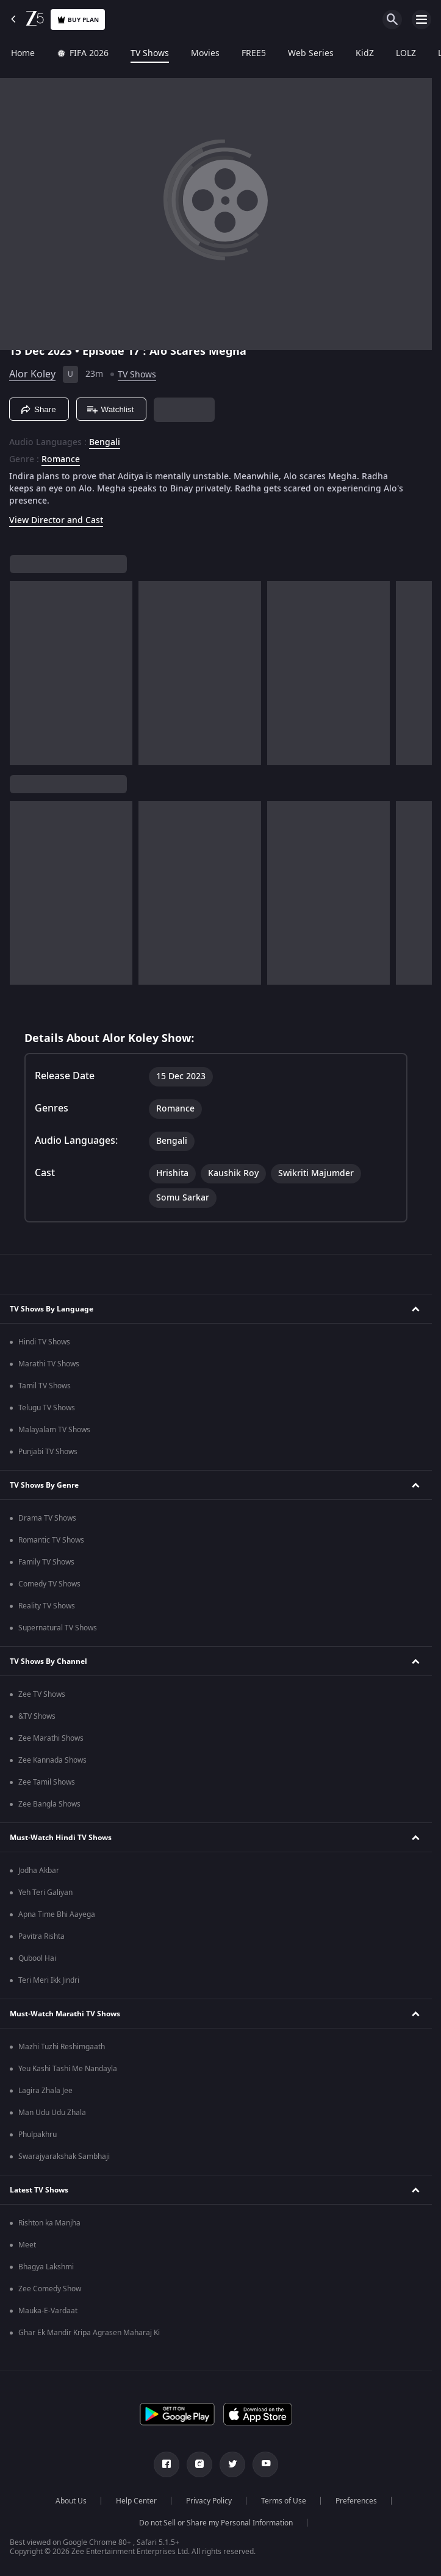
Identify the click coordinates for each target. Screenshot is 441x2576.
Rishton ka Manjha (49, 2222)
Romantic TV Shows (51, 1540)
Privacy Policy (209, 2501)
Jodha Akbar (38, 1870)
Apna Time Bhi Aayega (56, 1914)
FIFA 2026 (83, 54)
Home (23, 53)
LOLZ (406, 53)
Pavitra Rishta (41, 1936)
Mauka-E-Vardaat (47, 2310)
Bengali (104, 443)
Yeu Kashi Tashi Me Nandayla (67, 2068)
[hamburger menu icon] (421, 19)
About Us (71, 2501)
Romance (60, 460)
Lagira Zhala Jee (45, 2090)
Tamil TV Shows (44, 1385)
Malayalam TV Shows (54, 1429)
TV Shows (150, 53)
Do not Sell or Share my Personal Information (216, 2522)
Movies (205, 53)
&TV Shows (37, 1716)
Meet (27, 2244)
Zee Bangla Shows (49, 1804)
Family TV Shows (46, 1562)
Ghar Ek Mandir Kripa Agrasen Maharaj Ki (89, 2332)
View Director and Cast (56, 520)
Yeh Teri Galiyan (45, 1892)
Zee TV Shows (41, 1694)
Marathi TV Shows (48, 1363)
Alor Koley (32, 374)
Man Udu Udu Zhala (52, 2112)
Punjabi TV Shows (47, 1451)
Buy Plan (78, 19)
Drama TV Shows (47, 1518)
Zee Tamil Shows (46, 1782)
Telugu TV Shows (46, 1407)
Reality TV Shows (46, 1605)
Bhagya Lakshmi (46, 2266)
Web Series (311, 53)
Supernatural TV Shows (57, 1627)
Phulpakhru (37, 2134)
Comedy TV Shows (49, 1584)
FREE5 (254, 53)
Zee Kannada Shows (52, 1760)
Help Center (136, 2501)
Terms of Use (283, 2501)
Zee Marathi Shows (51, 1738)
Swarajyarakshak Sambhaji (64, 2156)
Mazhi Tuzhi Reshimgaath (61, 2046)
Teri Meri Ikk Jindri (48, 1980)
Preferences (356, 2501)
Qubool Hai (37, 1958)
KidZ (365, 53)
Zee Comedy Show (49, 2288)
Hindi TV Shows (44, 1341)
